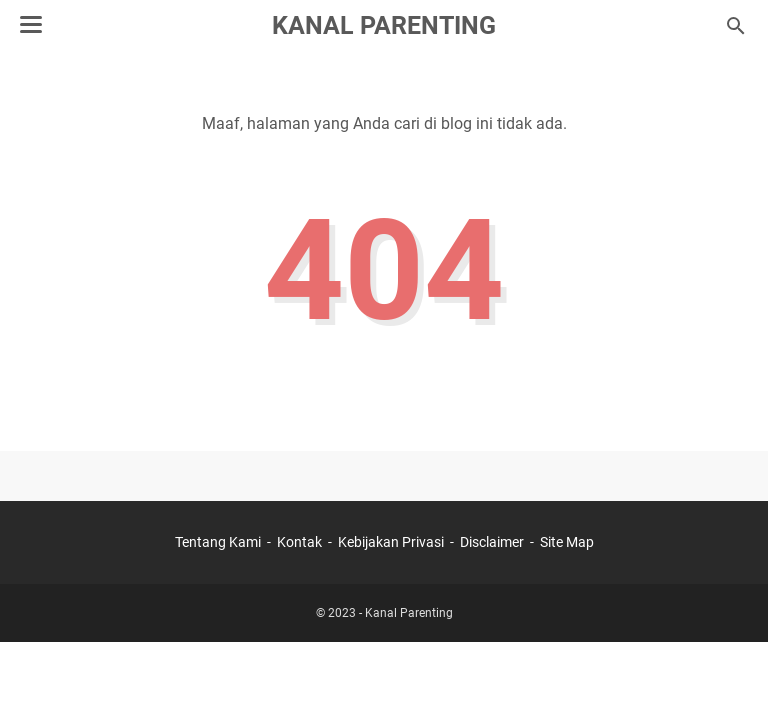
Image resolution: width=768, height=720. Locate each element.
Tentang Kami (218, 542)
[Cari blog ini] (736, 26)
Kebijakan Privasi (391, 542)
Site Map (567, 542)
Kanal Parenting (384, 25)
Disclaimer (492, 542)
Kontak (299, 542)
